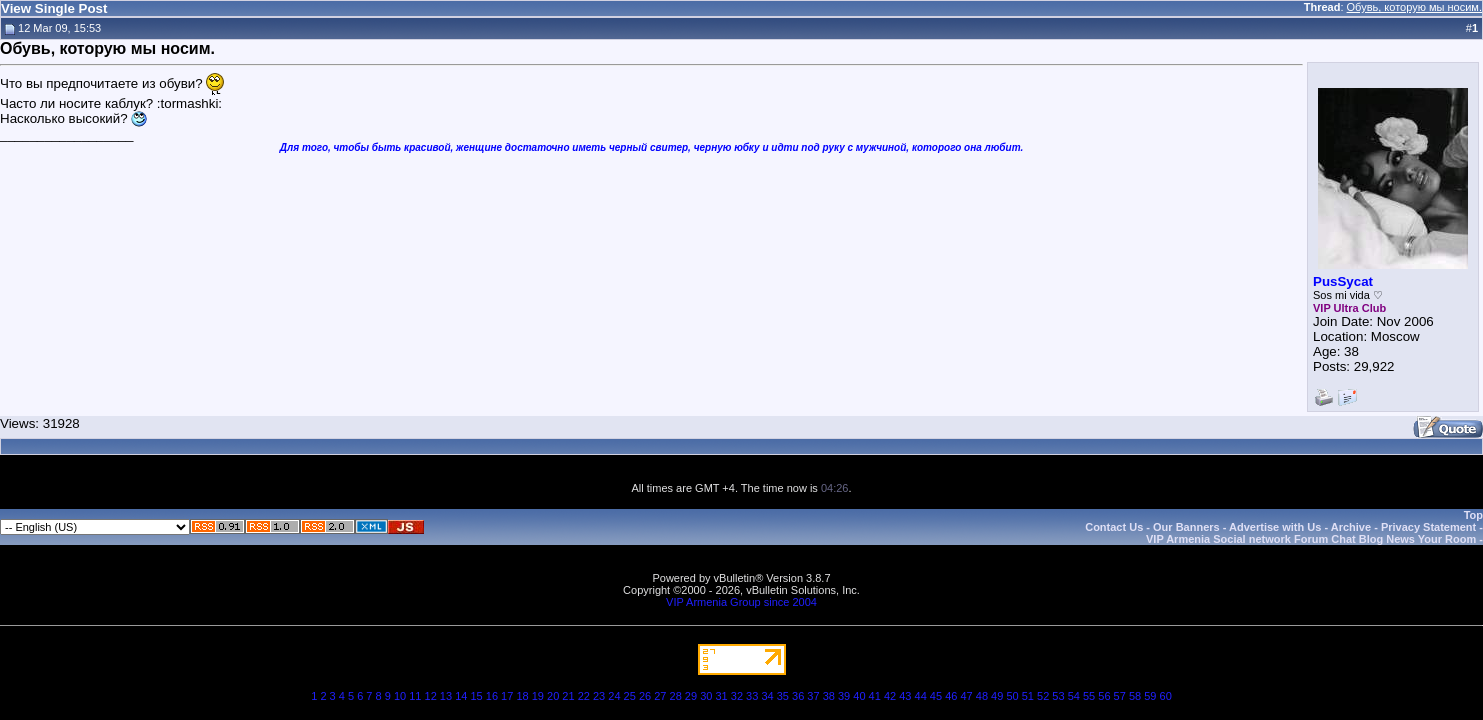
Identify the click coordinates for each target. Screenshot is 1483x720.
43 (905, 696)
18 (522, 696)
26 (645, 696)
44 (921, 696)
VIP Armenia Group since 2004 (741, 602)
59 (1150, 696)
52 (1043, 696)
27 (660, 696)
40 (859, 696)
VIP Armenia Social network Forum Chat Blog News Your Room (1311, 539)
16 (492, 696)
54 (1074, 696)
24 (614, 696)
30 (706, 696)
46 (951, 696)
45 (936, 696)
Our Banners (1186, 527)
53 (1058, 696)
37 (813, 696)
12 (431, 696)
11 (415, 696)
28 (676, 696)
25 (630, 696)
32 (737, 696)
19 (538, 696)
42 (890, 696)
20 (553, 696)
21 (568, 696)
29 (691, 696)
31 (721, 696)
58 (1135, 696)
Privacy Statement (1428, 527)
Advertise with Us (1275, 527)
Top (1473, 515)
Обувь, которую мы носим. (1414, 7)
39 (844, 696)
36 (798, 696)
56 (1104, 696)
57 (1120, 696)
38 (829, 696)
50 (1012, 696)
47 (966, 696)
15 (476, 696)
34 (767, 696)
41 (875, 696)
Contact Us (1114, 527)
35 (783, 696)
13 (446, 696)
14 (461, 696)
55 (1089, 696)
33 (752, 696)
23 (599, 696)
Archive (1351, 527)
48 (982, 696)
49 (997, 696)
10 (400, 696)
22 (584, 696)
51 (1028, 696)
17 (507, 696)
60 (1166, 696)
